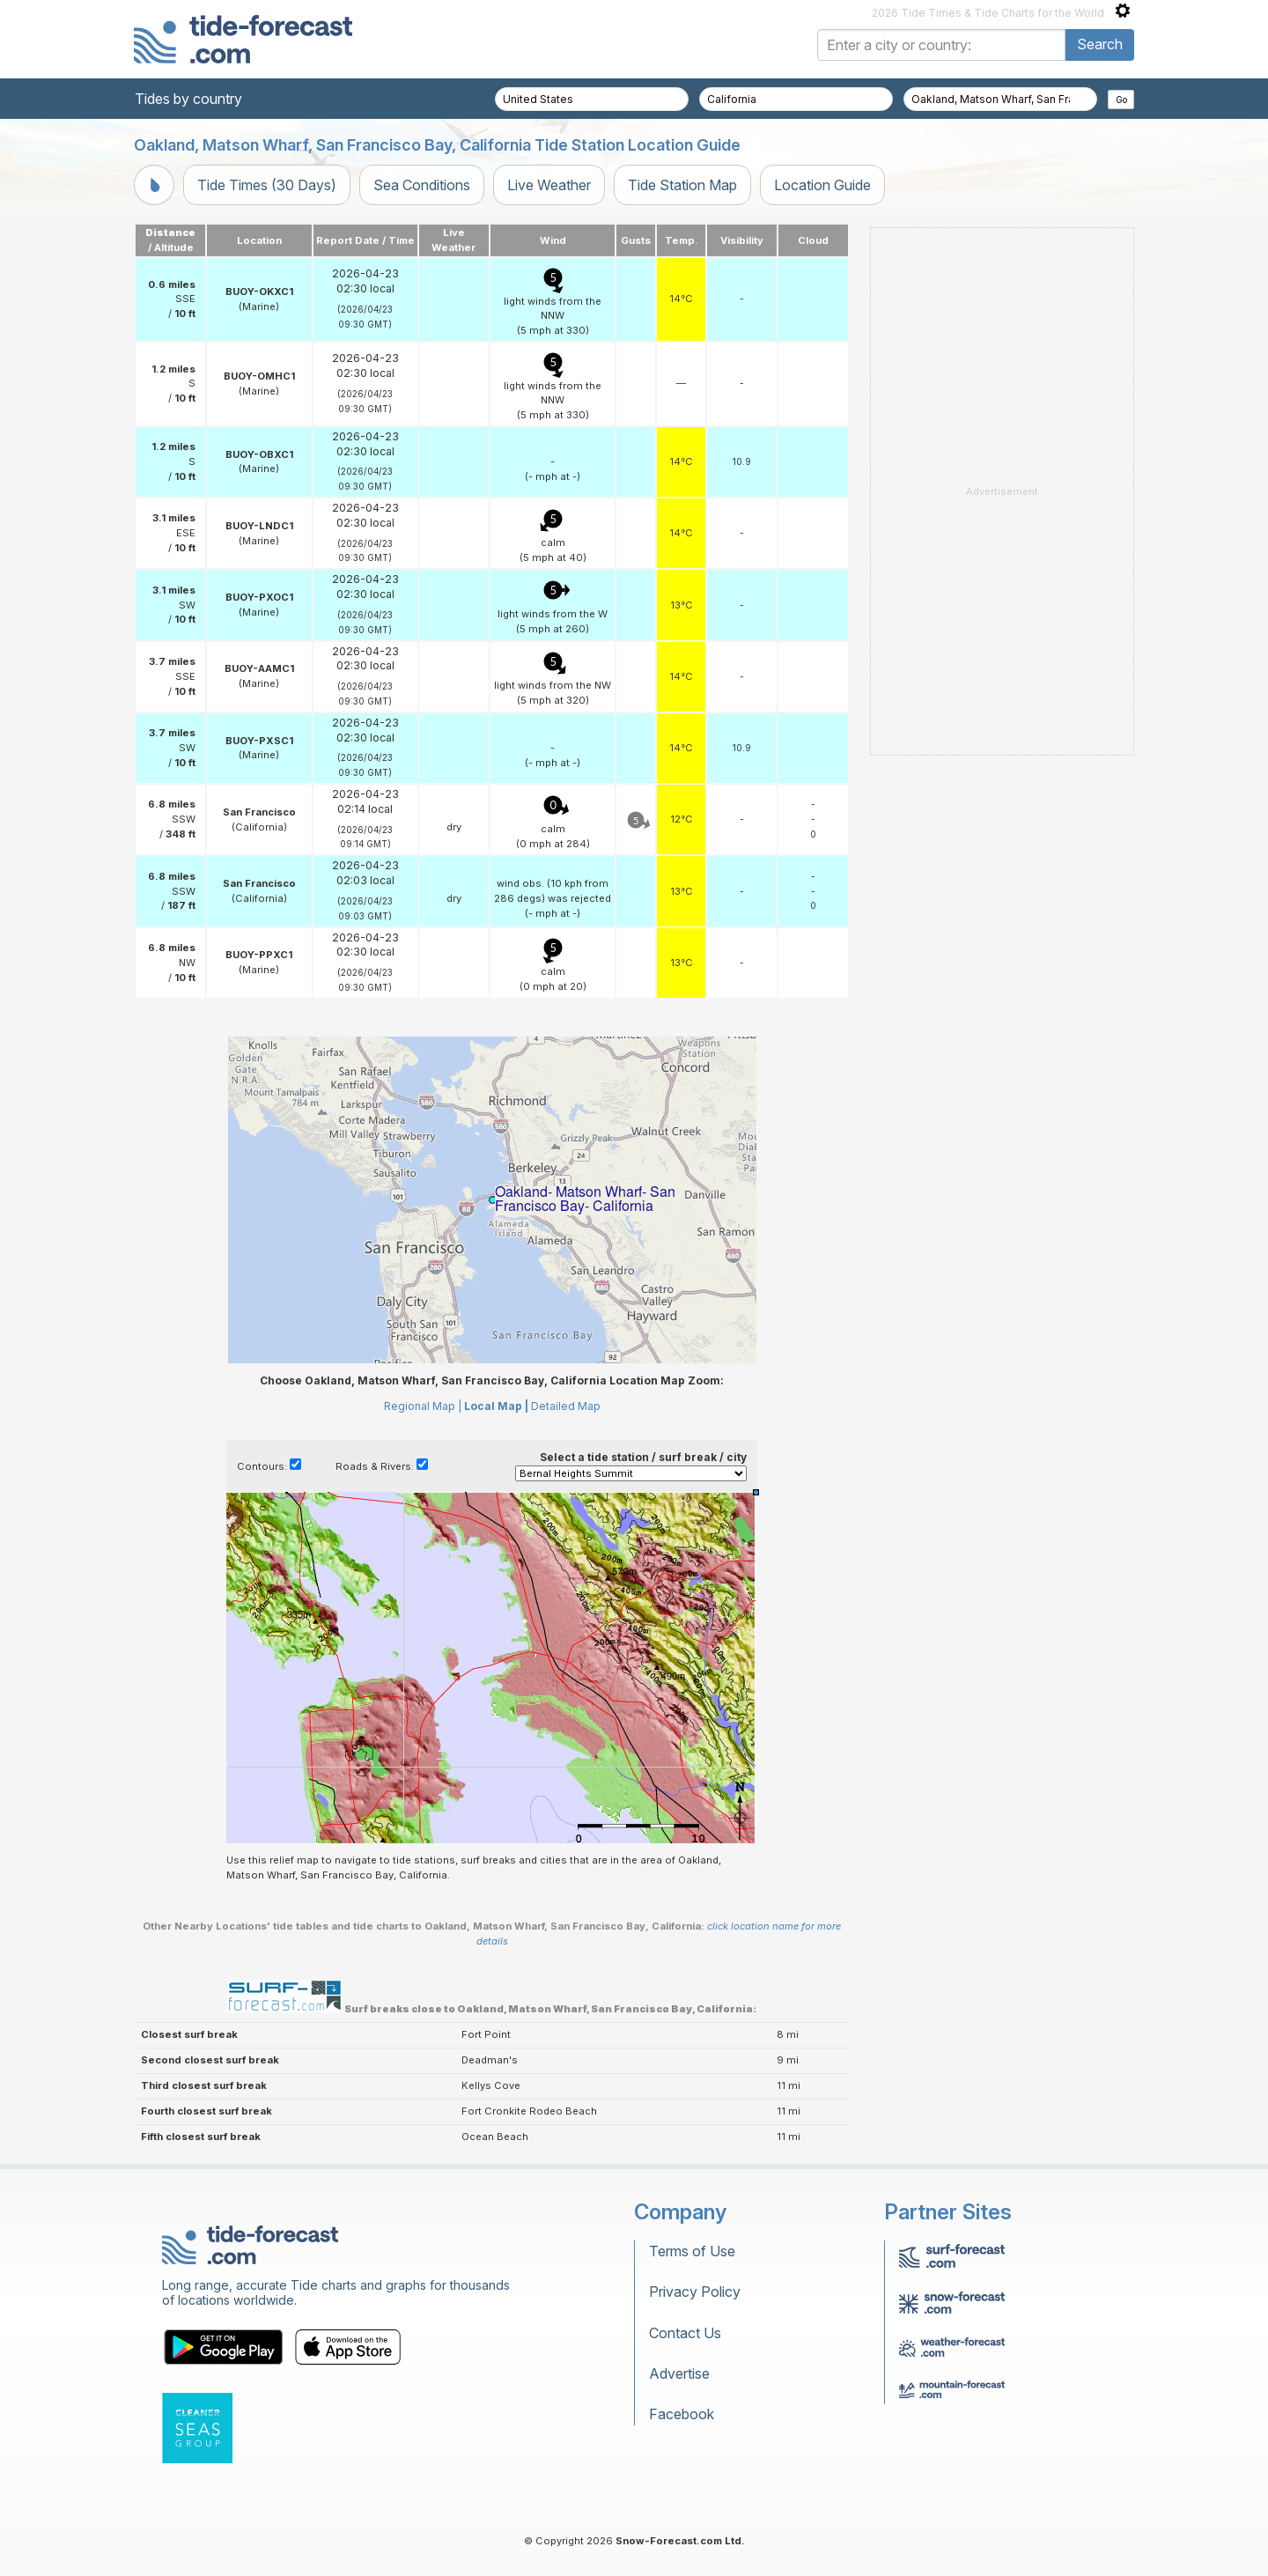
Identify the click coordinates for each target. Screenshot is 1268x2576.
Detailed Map (566, 1406)
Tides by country (188, 98)
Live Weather (549, 185)
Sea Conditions (421, 185)
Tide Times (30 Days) (266, 185)
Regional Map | (422, 1406)
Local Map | (496, 1406)
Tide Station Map (682, 185)
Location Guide (822, 185)
